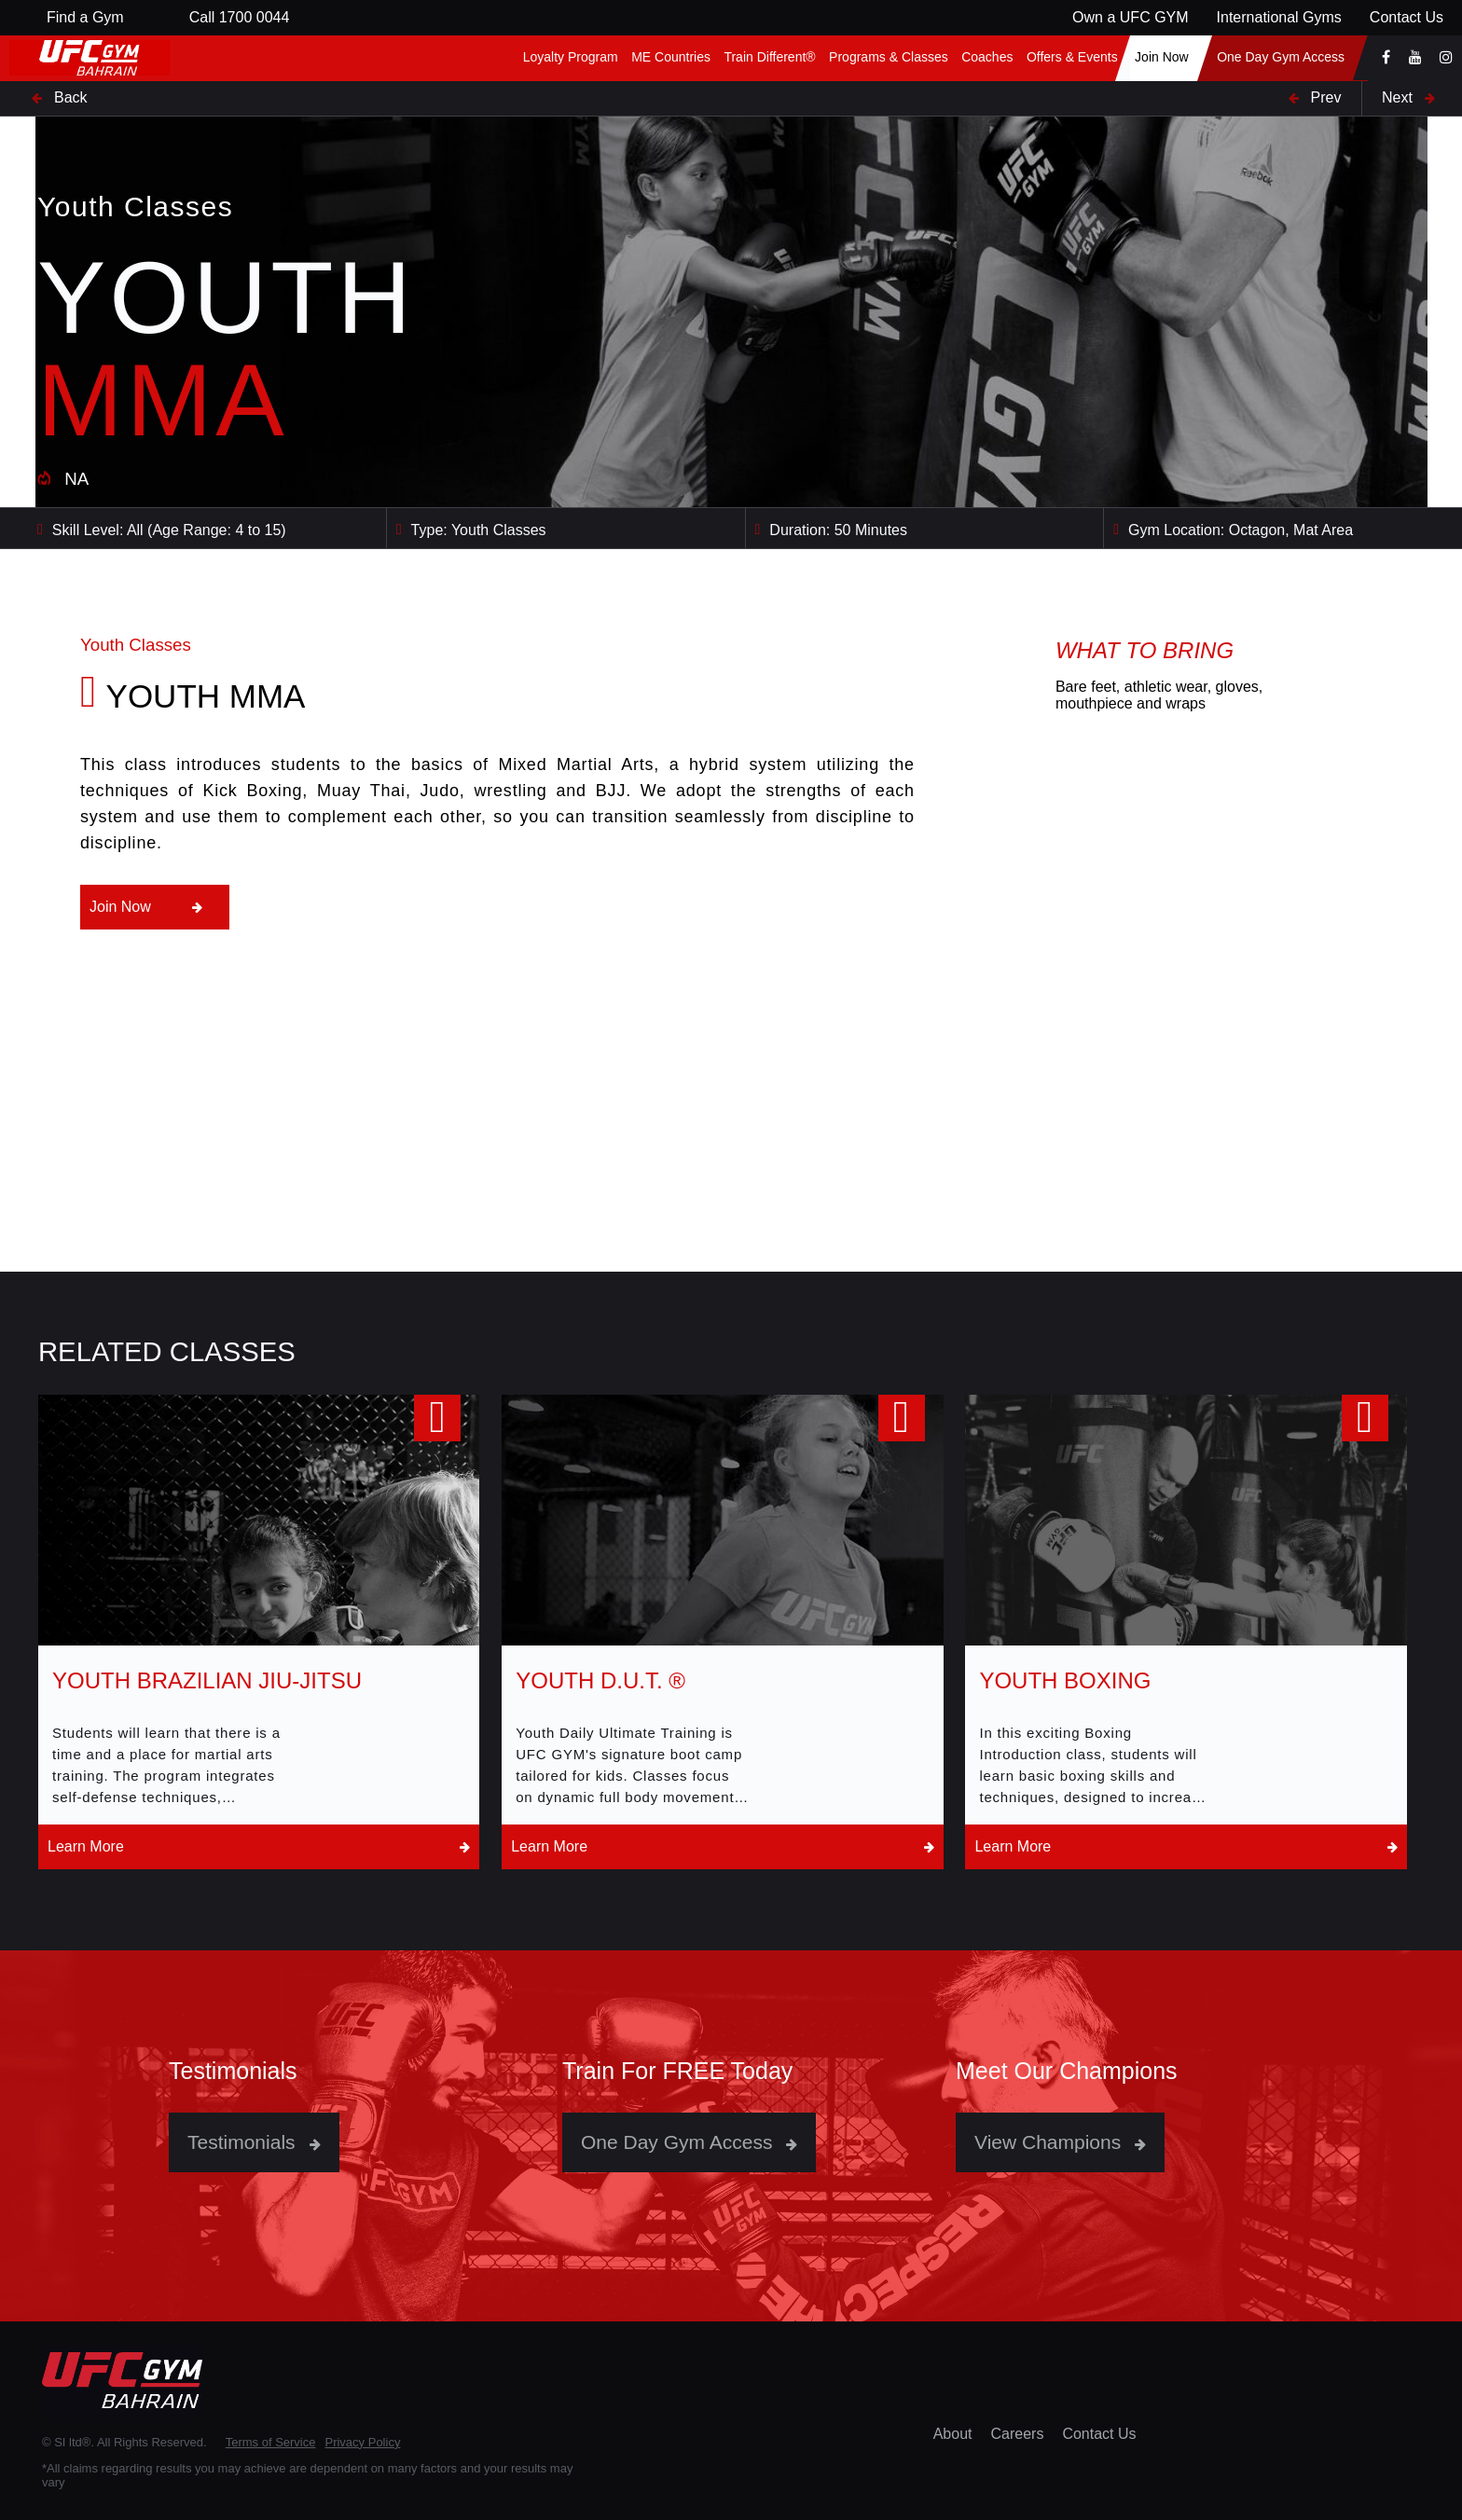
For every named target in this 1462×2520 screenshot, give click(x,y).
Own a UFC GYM (1130, 17)
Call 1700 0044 (239, 17)
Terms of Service (271, 2442)
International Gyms (1279, 17)
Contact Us (1406, 17)
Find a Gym (85, 17)
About (952, 2434)
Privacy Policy (362, 2442)
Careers (1016, 2434)
